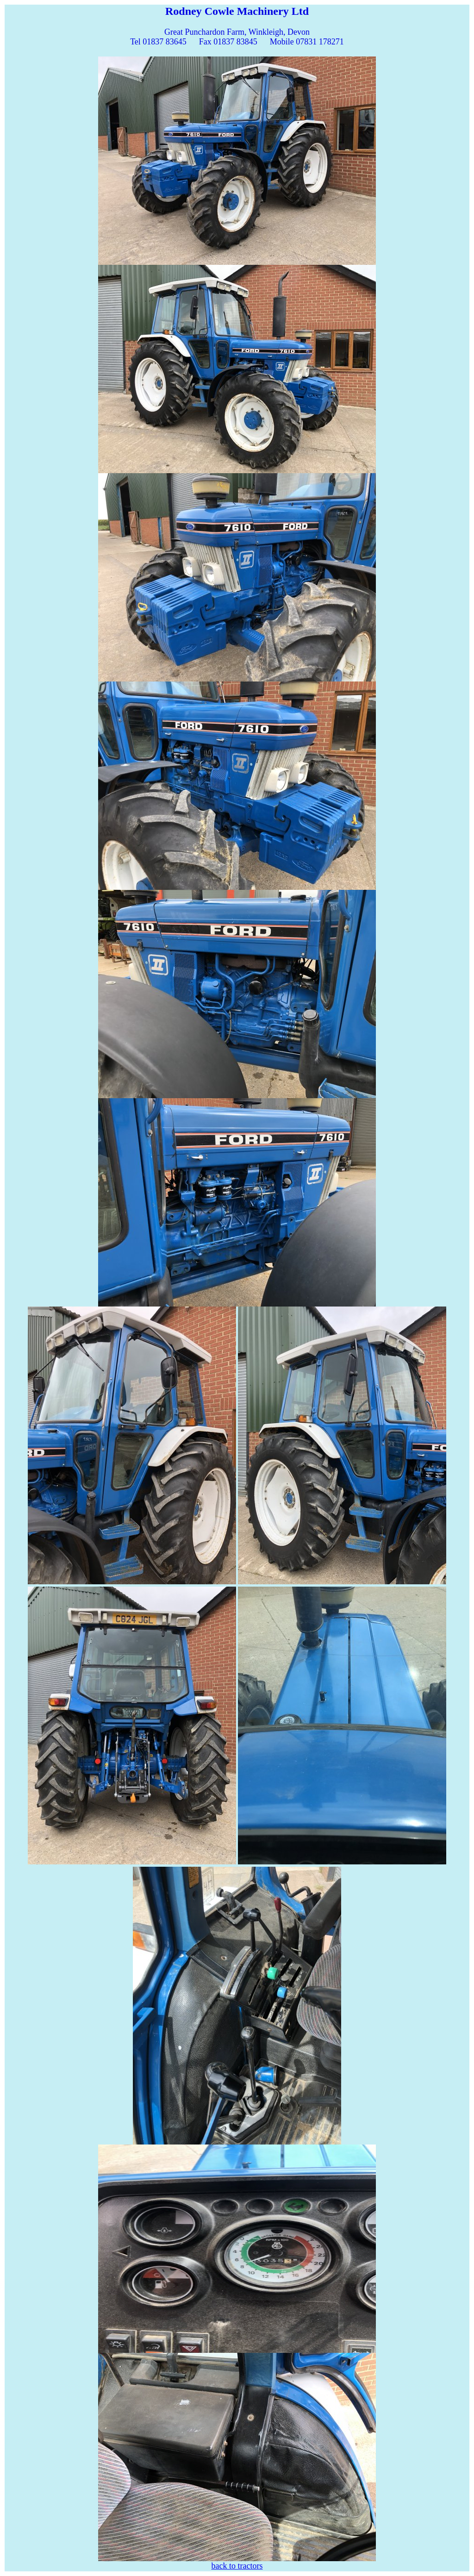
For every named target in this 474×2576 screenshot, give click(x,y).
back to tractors (237, 2565)
